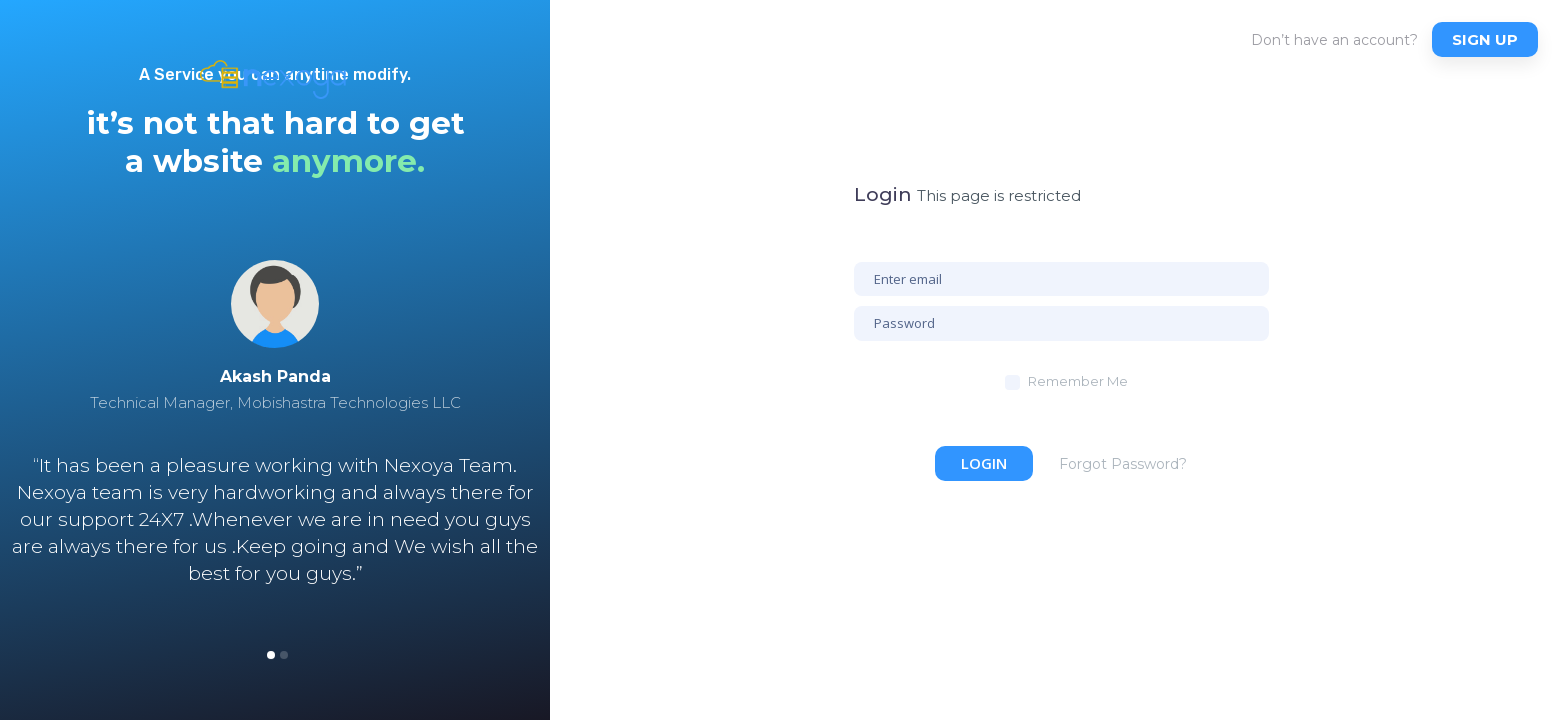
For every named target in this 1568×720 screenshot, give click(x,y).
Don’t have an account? (1334, 40)
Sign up (1485, 39)
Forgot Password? (1123, 464)
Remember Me (1078, 381)
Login (984, 463)
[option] (275, 454)
